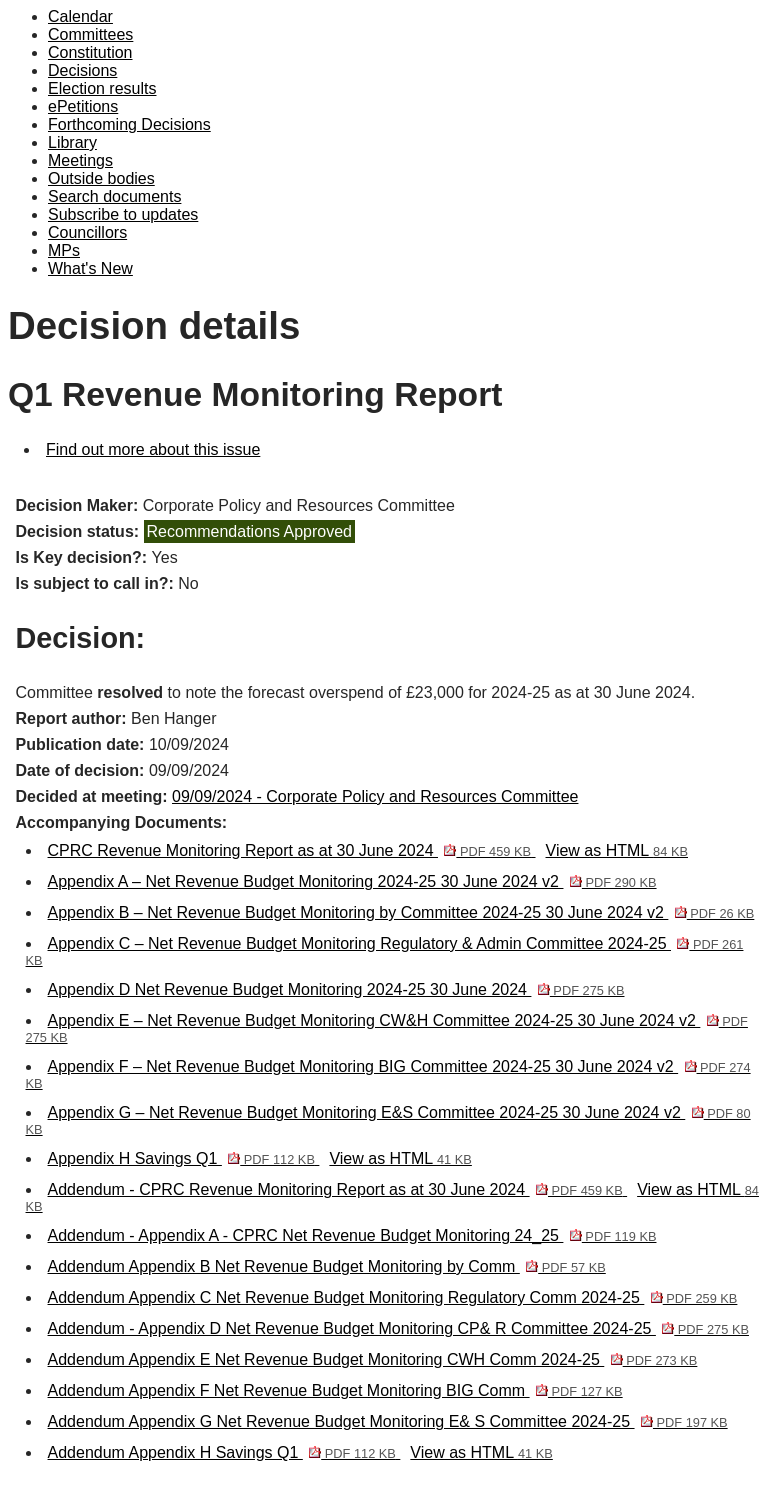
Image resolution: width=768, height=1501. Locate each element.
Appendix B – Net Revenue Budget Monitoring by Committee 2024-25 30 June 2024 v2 (401, 912)
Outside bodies (101, 178)
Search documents (114, 196)
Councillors (87, 232)
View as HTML (617, 850)
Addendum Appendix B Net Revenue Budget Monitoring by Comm (327, 1266)
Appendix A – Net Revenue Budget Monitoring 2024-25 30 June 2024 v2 (352, 881)
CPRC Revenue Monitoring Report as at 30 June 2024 (292, 850)
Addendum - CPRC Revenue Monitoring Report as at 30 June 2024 (338, 1189)
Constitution (90, 52)
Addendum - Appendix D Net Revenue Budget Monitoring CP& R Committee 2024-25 (398, 1328)
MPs (64, 250)
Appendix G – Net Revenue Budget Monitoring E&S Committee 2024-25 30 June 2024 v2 (388, 1120)
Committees (90, 34)
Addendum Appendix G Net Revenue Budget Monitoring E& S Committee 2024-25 (388, 1421)
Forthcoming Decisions (129, 124)
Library (72, 142)
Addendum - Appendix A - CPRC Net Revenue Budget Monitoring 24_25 (352, 1235)
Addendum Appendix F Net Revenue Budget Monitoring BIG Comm (335, 1390)
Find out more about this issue (153, 449)
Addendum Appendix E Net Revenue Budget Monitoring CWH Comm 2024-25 (373, 1359)
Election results (102, 88)
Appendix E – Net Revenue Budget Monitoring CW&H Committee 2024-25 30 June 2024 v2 (387, 1028)
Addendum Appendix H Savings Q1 (224, 1452)
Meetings (80, 160)
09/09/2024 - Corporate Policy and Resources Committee (375, 796)
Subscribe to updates (123, 214)
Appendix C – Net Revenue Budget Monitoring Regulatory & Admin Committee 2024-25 (385, 951)
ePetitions (83, 106)
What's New (90, 268)
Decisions (82, 70)
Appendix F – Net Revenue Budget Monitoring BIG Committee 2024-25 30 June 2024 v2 (388, 1074)
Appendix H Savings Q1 (184, 1158)
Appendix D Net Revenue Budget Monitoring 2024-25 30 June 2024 (336, 989)
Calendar (80, 16)
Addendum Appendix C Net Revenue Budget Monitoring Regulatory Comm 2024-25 (393, 1297)
